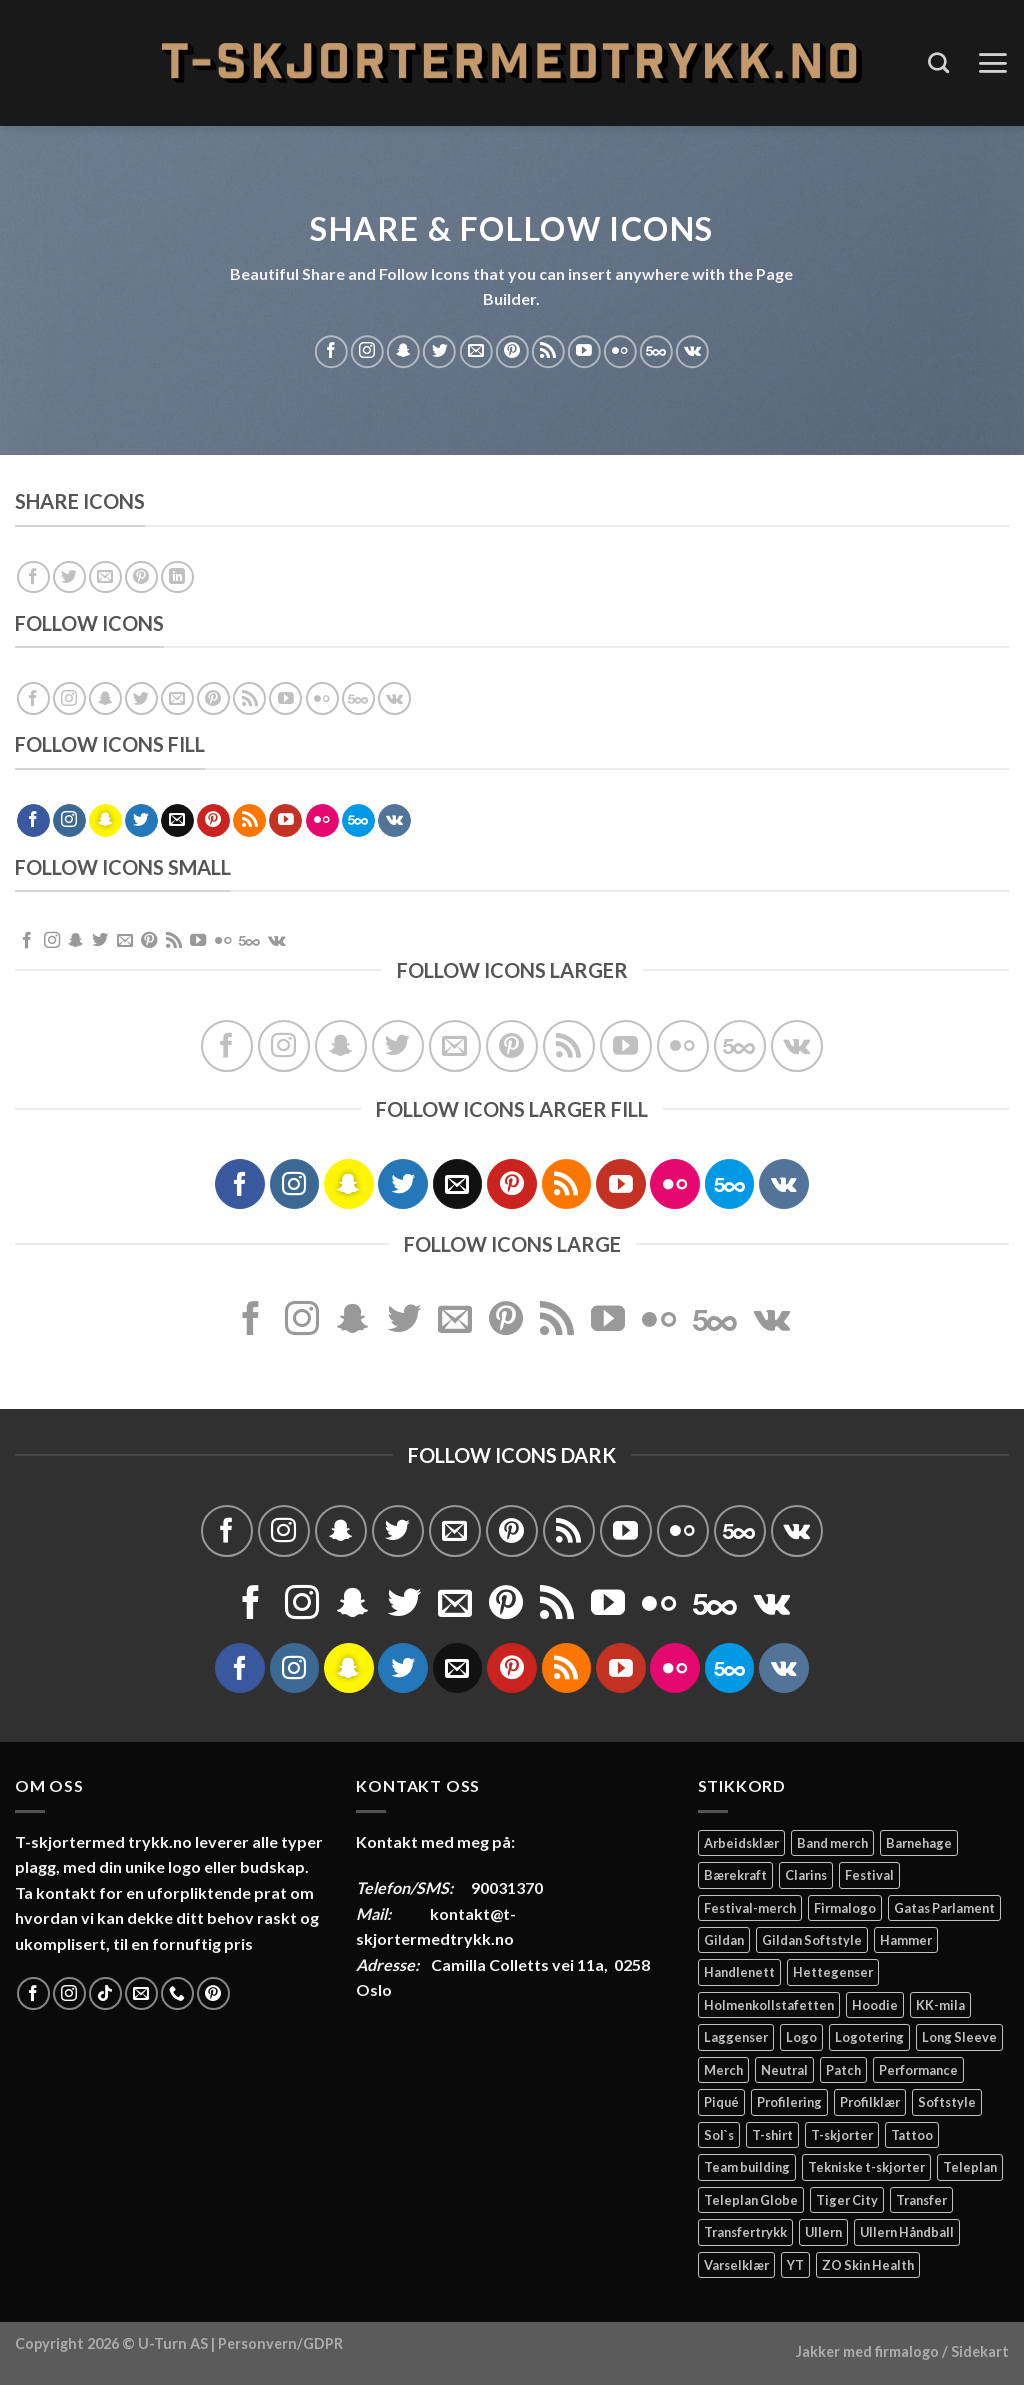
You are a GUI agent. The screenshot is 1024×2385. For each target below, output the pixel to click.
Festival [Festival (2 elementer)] (869, 1875)
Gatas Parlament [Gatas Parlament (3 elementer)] (944, 1908)
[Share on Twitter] (69, 577)
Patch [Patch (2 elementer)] (843, 2070)
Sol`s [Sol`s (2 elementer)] (719, 2135)
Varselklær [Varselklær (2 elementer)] (736, 2265)
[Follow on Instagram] (367, 351)
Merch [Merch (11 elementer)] (723, 2070)
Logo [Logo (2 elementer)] (801, 2037)
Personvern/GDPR (280, 2343)
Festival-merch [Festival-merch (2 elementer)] (750, 1908)
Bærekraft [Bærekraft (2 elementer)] (735, 1875)
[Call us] (177, 1993)
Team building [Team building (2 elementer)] (747, 2167)
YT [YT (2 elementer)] (795, 2265)
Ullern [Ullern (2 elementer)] (823, 2232)
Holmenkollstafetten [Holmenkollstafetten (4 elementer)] (769, 2005)
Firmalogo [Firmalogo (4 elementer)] (845, 1908)
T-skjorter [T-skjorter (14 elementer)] (842, 2135)
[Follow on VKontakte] (692, 351)
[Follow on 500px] (656, 351)
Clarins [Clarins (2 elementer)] (806, 1875)
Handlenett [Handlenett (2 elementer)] (739, 1972)
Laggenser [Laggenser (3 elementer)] (736, 2037)
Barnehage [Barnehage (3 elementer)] (919, 1843)
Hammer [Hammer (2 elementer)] (906, 1940)
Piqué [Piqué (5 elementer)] (721, 2102)
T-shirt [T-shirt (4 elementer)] (772, 2135)
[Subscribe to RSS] (548, 351)
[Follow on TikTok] (105, 1993)
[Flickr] (620, 351)
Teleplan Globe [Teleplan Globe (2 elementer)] (751, 2200)
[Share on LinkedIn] (177, 577)
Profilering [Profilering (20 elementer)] (789, 2102)
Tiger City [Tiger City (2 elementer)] (847, 2200)
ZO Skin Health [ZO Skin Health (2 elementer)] (868, 2265)
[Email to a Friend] (105, 577)
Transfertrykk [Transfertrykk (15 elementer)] (745, 2232)
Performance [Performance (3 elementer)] (918, 2070)
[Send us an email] (475, 351)
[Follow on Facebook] (331, 351)
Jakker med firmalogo (867, 2351)
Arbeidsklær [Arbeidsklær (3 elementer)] (741, 1843)
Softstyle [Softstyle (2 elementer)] (947, 2102)
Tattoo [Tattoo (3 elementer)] (912, 2135)
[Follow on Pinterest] (512, 351)
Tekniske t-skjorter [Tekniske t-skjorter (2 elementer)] (866, 2167)
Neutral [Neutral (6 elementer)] (784, 2070)
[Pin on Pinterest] (141, 577)
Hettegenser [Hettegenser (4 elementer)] (833, 1972)
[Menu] (992, 63)
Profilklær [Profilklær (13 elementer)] (870, 2102)
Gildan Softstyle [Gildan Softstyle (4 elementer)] (812, 1940)
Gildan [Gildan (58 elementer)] (724, 1940)
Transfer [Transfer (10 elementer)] (921, 2200)
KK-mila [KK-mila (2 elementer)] (940, 2005)
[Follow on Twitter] (439, 351)
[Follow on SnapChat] (403, 351)
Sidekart (980, 2351)
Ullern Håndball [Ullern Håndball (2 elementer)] (907, 2232)
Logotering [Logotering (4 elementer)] (869, 2037)
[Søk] (938, 62)
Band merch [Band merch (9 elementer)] (832, 1843)
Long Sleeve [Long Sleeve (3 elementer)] (959, 2037)
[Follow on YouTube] (584, 351)
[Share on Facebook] (33, 577)
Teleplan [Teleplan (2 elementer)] (970, 2167)
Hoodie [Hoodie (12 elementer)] (875, 2005)
